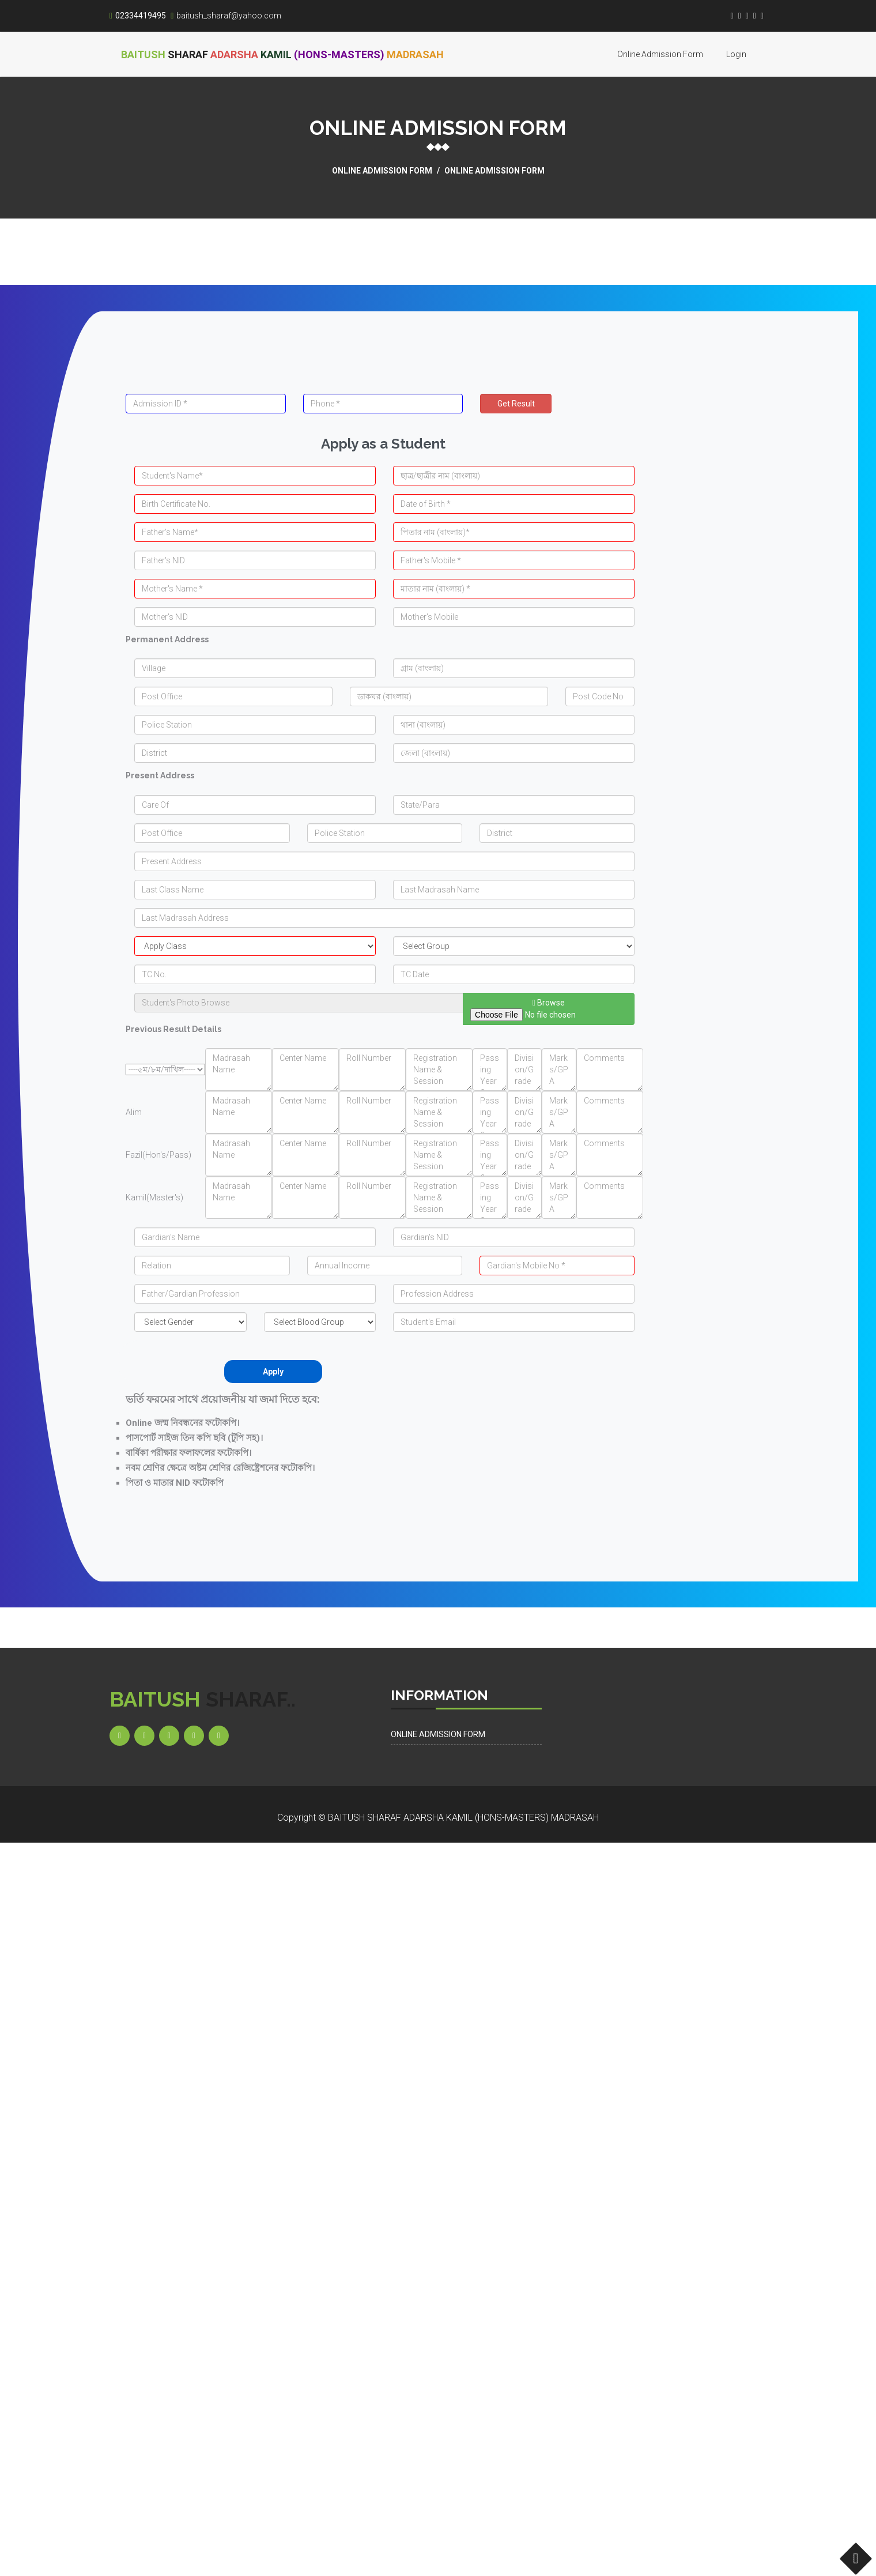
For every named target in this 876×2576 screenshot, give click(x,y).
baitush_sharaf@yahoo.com (226, 15)
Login (736, 54)
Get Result (516, 403)
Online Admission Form (660, 54)
